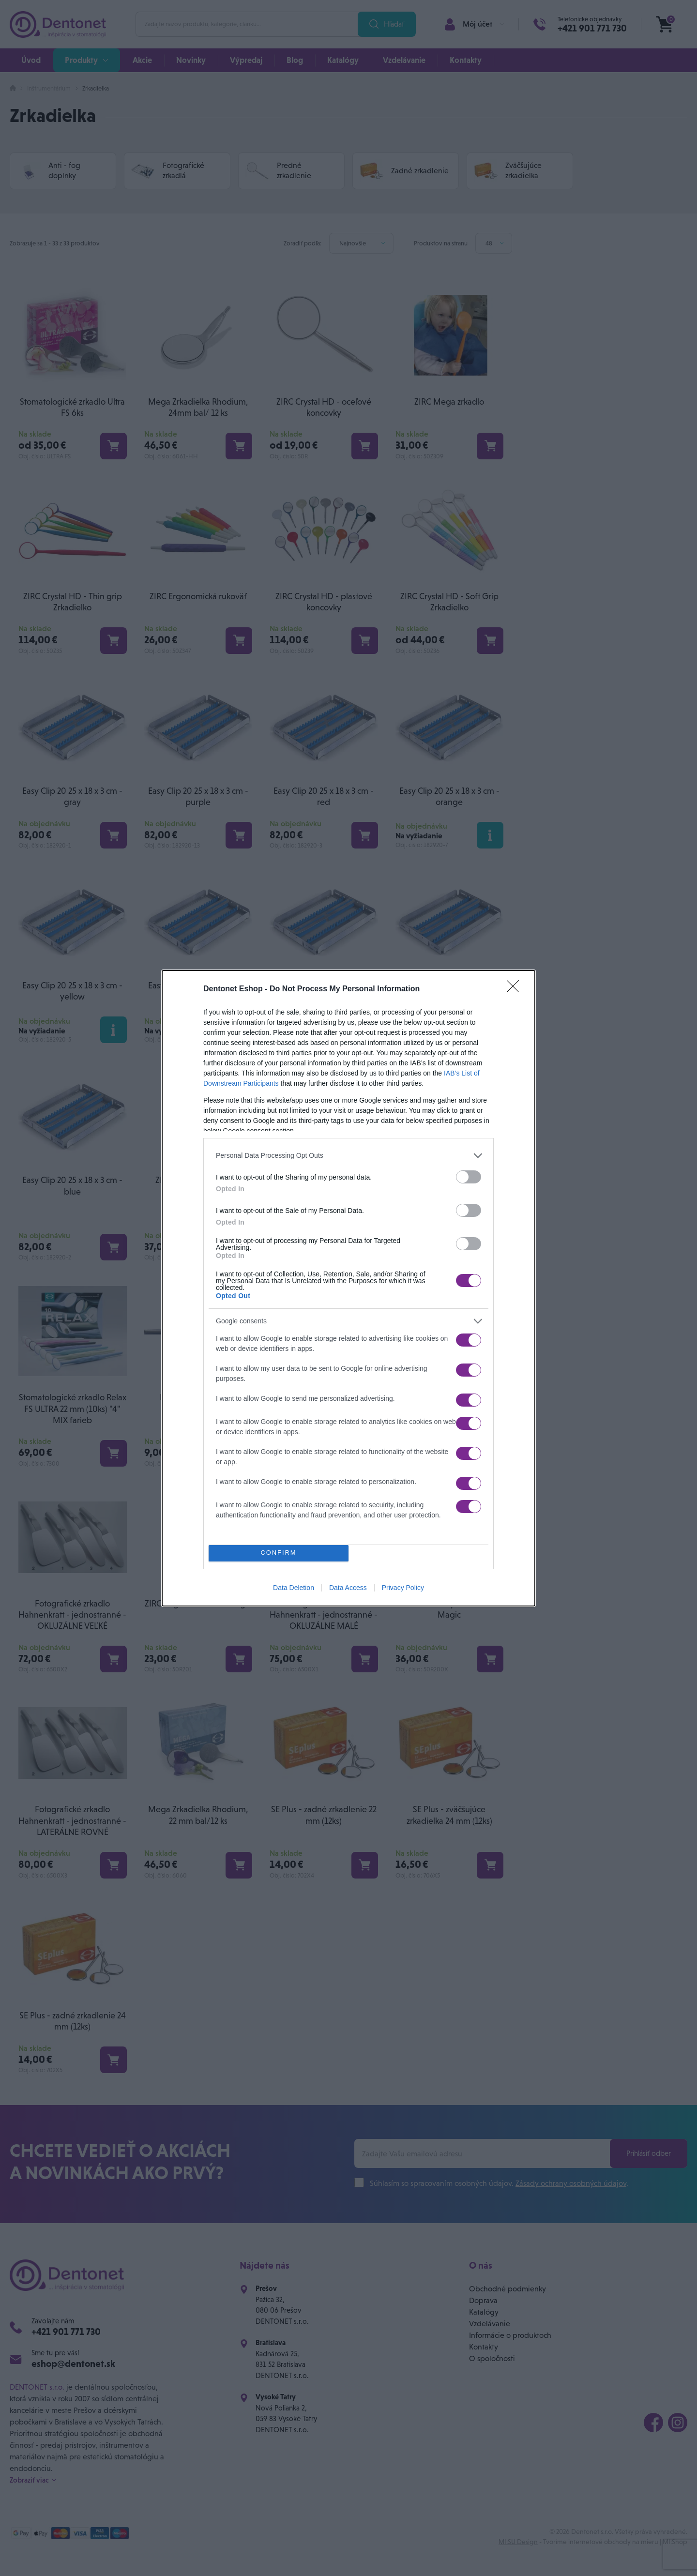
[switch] (468, 1173)
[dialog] (348, 1288)
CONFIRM (281, 1552)
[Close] (516, 986)
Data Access (348, 1590)
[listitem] (348, 1152)
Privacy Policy (403, 1590)
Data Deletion (293, 1590)
